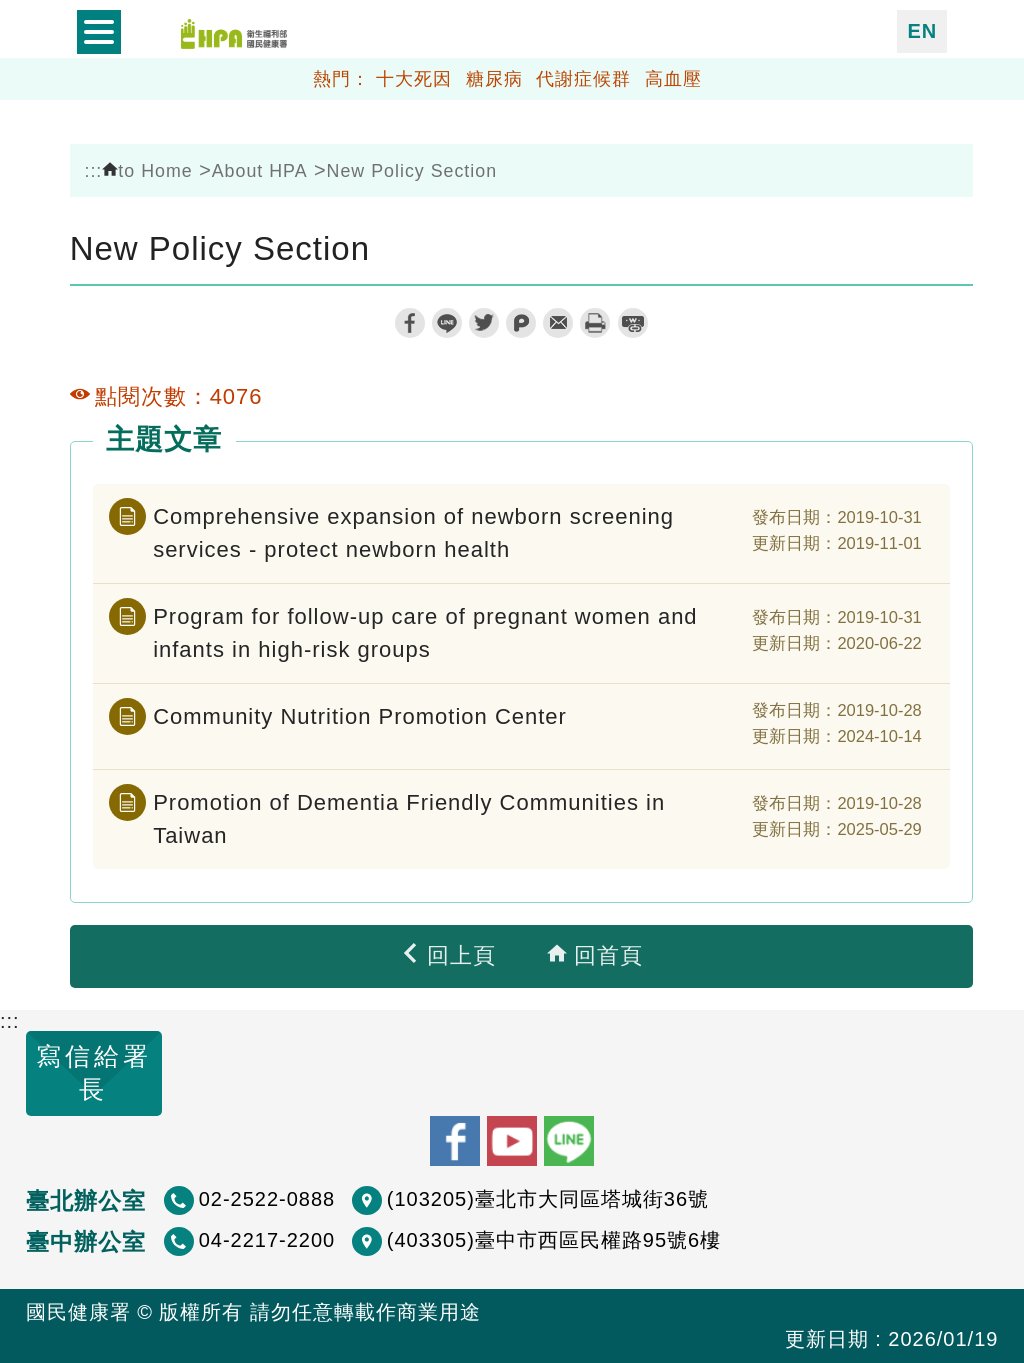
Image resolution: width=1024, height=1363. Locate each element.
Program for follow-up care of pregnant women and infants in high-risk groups (425, 633)
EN (922, 31)
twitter (484, 323)
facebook (410, 323)
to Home (147, 171)
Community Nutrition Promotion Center (360, 716)
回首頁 (595, 955)
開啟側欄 (99, 32)
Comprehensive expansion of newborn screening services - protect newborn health (413, 533)
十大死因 (414, 79)
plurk (521, 323)
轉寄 (558, 323)
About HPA (260, 171)
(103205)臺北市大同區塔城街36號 (548, 1199)
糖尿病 (494, 79)
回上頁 (448, 955)
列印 (595, 323)
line (447, 323)
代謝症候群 (583, 79)
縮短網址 (633, 323)
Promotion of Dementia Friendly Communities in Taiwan (409, 819)
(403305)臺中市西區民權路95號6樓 (554, 1240)
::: (93, 171)
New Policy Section (412, 171)
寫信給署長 (94, 1072)
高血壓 (673, 79)
